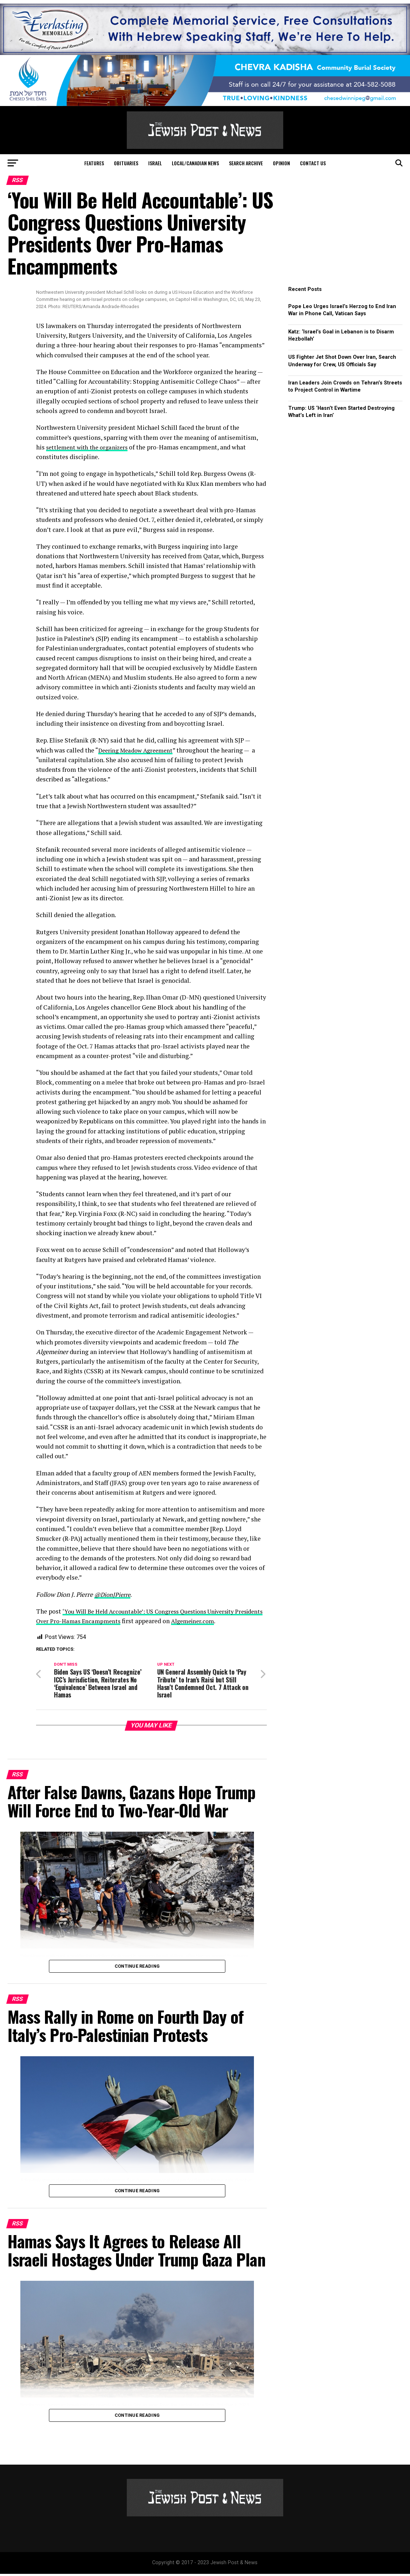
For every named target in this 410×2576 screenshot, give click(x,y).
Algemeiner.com (230, 1621)
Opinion (281, 163)
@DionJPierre (113, 1594)
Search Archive (246, 163)
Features (94, 163)
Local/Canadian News (195, 163)
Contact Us (313, 163)
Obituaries (126, 163)
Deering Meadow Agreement (138, 750)
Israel (155, 163)
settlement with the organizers (90, 447)
